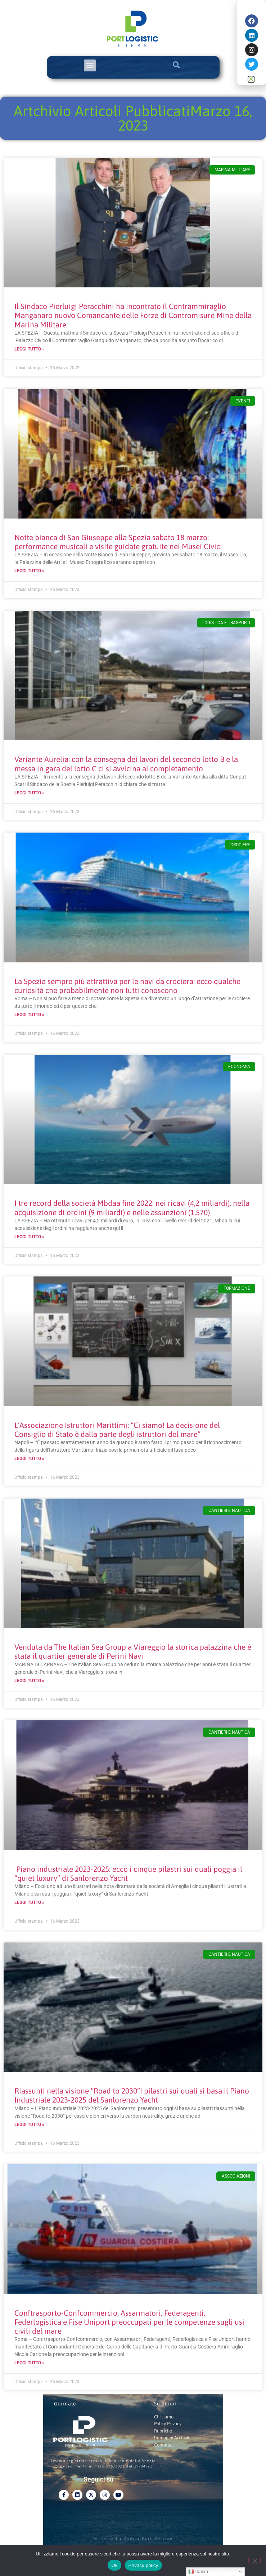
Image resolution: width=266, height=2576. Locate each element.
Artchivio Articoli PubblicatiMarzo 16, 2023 (133, 118)
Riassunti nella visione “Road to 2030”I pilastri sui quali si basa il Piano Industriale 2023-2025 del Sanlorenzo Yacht (131, 2095)
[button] (90, 65)
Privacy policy (143, 2565)
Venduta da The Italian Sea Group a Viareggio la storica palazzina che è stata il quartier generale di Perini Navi (132, 1651)
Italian (198, 2572)
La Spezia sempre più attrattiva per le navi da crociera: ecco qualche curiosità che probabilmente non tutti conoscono (127, 985)
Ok (114, 2565)
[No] (254, 2560)
